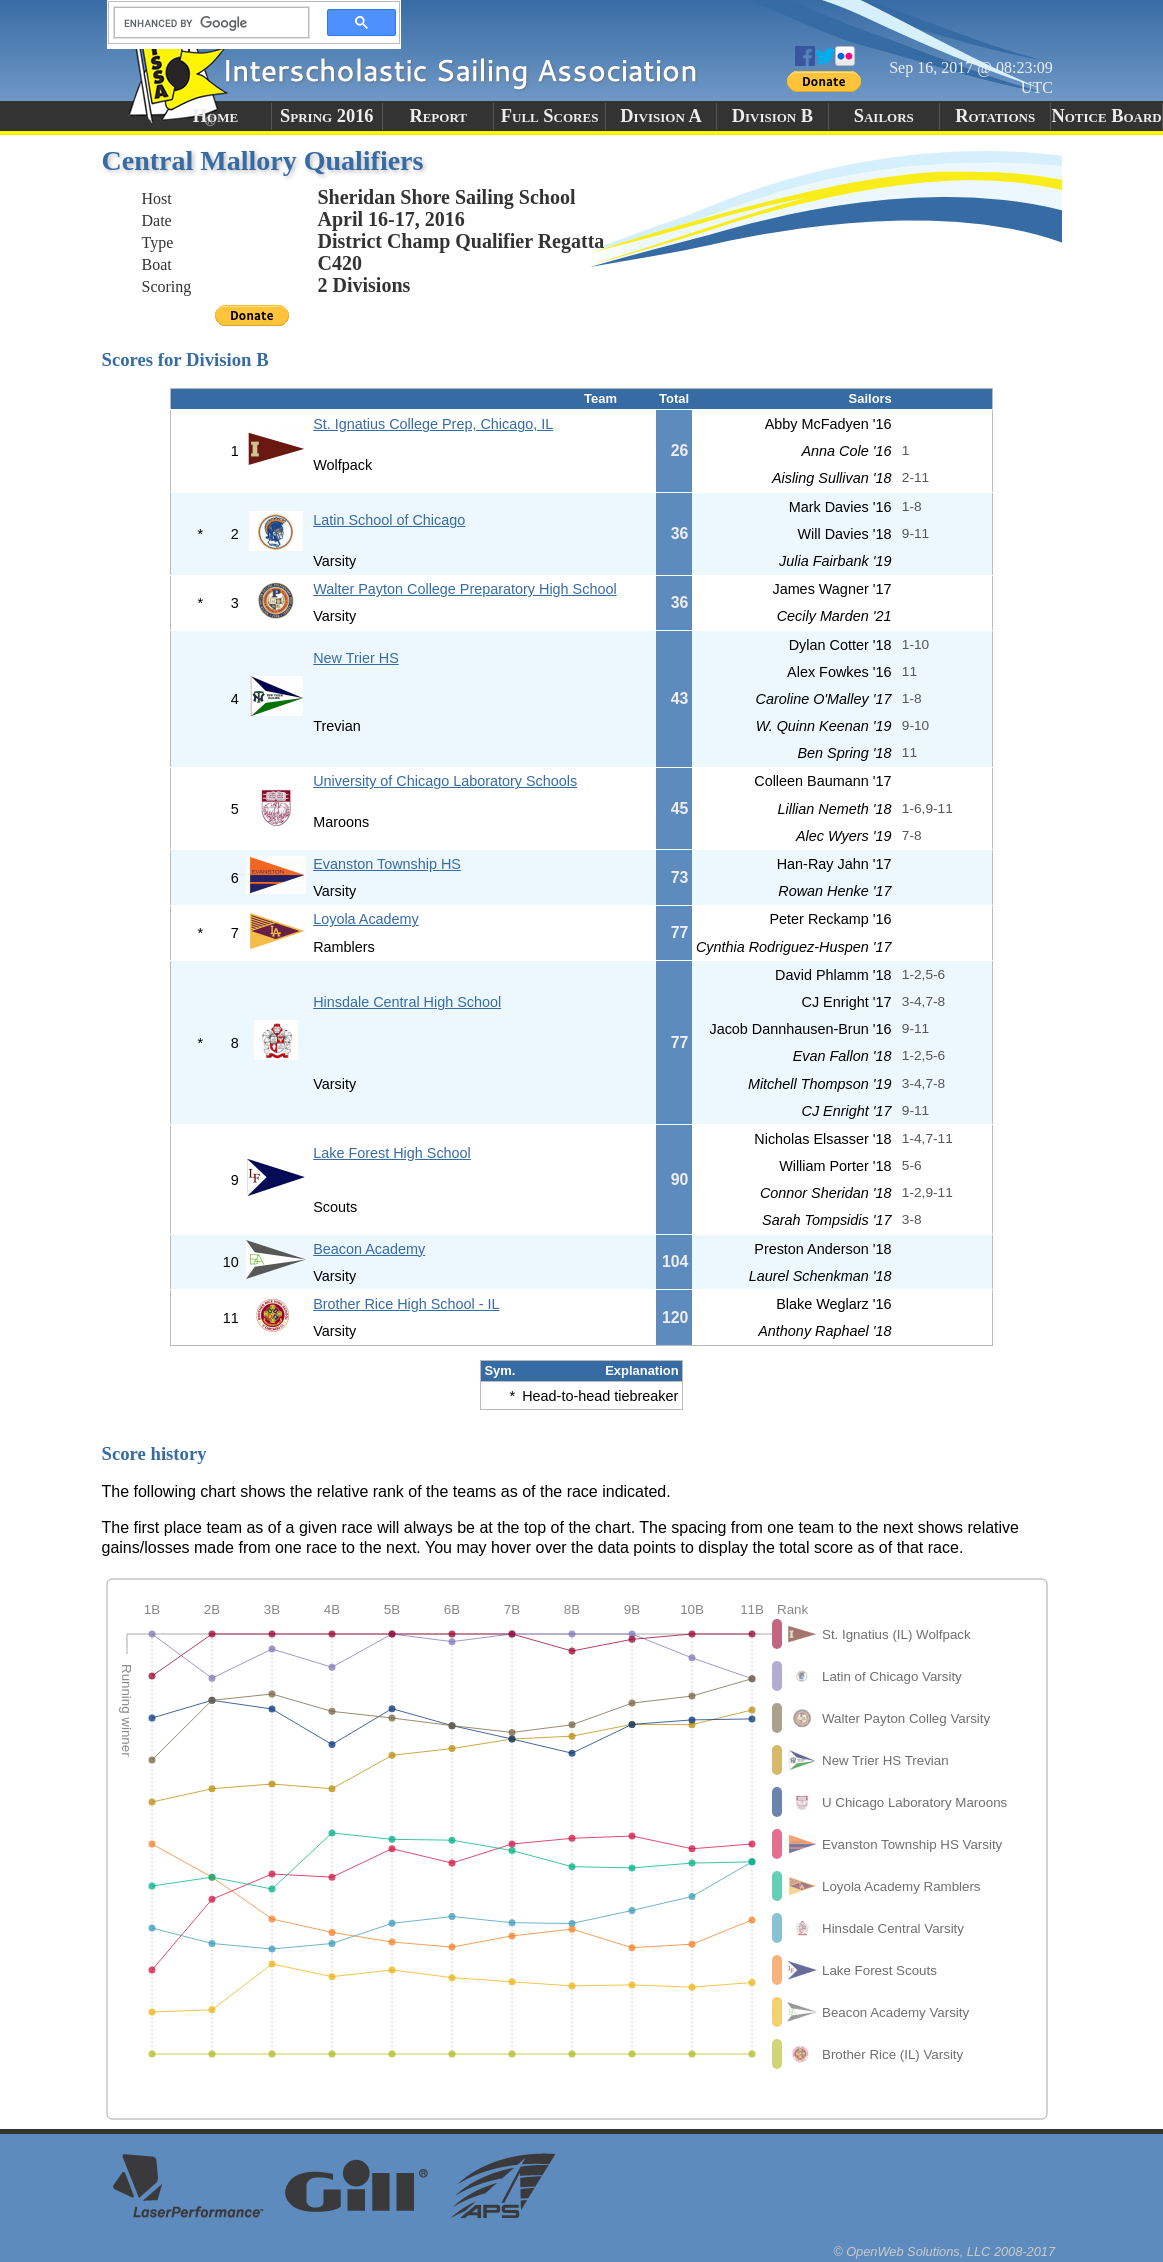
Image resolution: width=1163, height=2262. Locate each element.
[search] (206, 23)
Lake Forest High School (392, 1153)
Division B (772, 116)
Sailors (884, 116)
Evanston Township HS (387, 864)
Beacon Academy (369, 1249)
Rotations (995, 116)
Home (215, 116)
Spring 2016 (327, 116)
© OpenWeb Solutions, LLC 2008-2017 (944, 2251)
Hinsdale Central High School (407, 1002)
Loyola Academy (366, 919)
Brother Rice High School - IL (406, 1304)
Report (438, 116)
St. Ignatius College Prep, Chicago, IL (433, 424)
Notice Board (1106, 116)
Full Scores (550, 116)
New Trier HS (356, 658)
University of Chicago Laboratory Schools (445, 781)
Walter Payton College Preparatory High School (464, 589)
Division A (660, 116)
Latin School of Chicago (389, 520)
